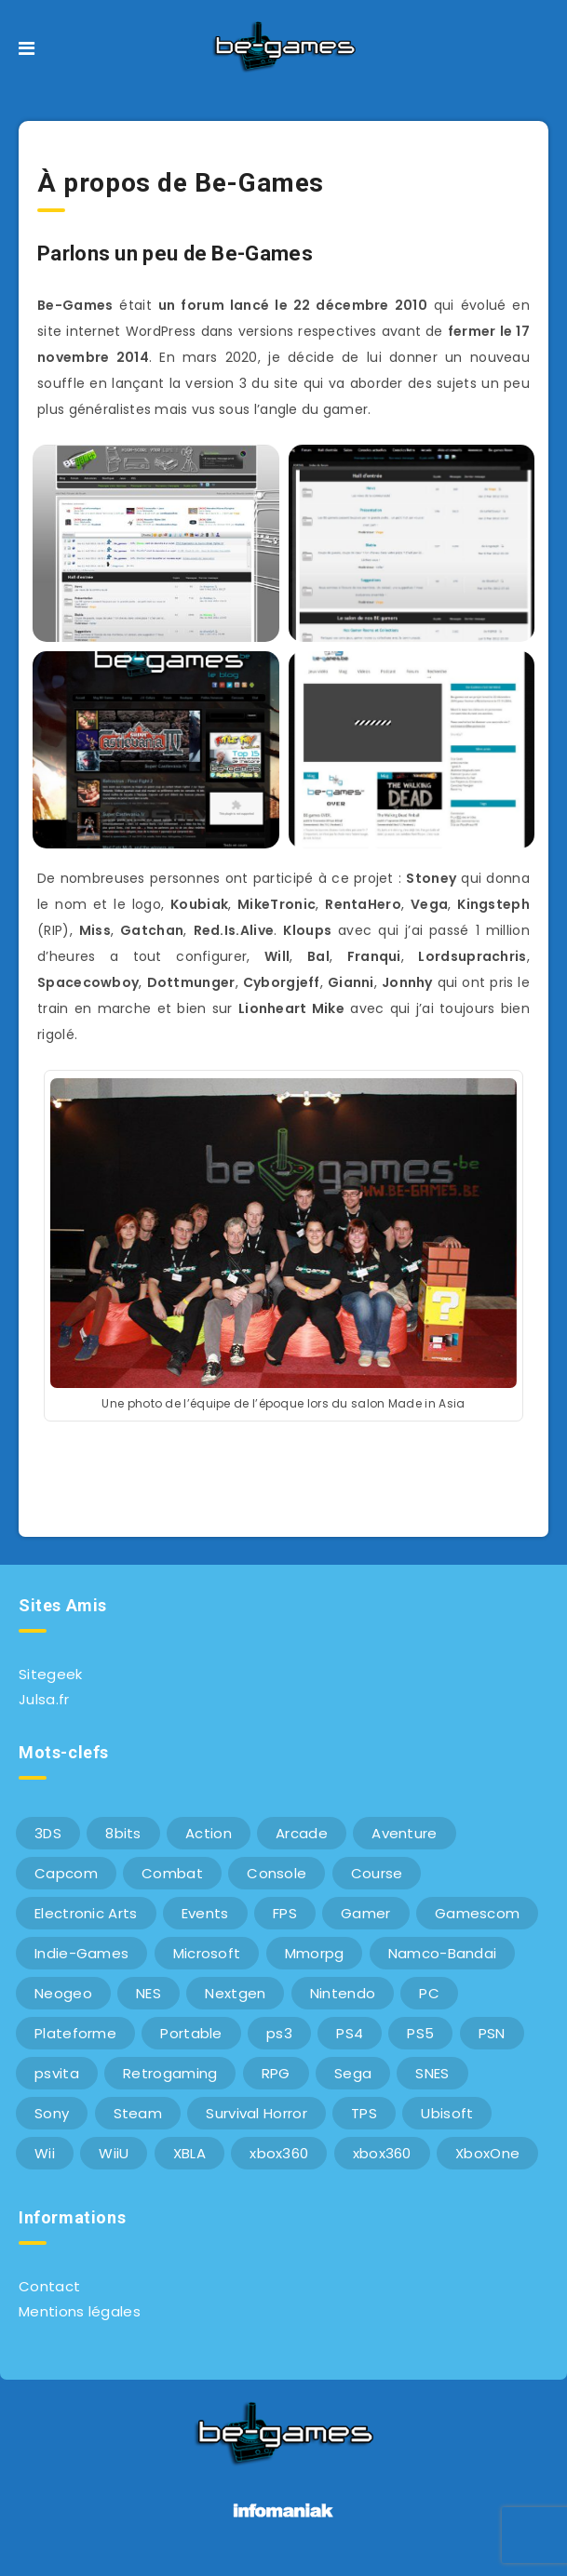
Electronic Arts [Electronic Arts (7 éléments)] (86, 1913)
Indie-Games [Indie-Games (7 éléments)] (81, 1953)
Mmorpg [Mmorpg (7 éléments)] (314, 1953)
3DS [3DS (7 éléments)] (47, 1833)
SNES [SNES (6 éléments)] (432, 2073)
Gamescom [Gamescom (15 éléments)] (477, 1913)
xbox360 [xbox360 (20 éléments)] (382, 2153)
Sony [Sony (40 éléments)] (51, 2113)
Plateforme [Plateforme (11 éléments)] (75, 2033)
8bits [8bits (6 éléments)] (123, 1833)
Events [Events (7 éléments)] (205, 1913)
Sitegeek (50, 1674)
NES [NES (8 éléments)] (148, 1993)
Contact (49, 2286)
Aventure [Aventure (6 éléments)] (404, 1833)
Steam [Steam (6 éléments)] (138, 2113)
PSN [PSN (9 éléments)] (492, 2033)
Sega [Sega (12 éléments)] (352, 2073)
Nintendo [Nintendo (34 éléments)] (342, 1993)
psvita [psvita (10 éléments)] (56, 2073)
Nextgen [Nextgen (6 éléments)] (235, 1993)
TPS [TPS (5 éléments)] (364, 2113)
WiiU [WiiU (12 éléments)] (113, 2153)
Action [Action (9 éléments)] (208, 1833)
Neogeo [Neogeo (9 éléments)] (63, 1993)
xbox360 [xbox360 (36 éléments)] (279, 2153)
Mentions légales (80, 2311)
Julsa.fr (44, 1699)
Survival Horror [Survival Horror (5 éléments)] (256, 2113)
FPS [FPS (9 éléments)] (285, 1913)
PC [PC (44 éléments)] (429, 1993)
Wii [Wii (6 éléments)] (44, 2153)
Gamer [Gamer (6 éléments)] (366, 1913)
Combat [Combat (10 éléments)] (172, 1873)
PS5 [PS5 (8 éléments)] (420, 2033)
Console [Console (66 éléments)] (276, 1873)
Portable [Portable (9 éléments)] (191, 2033)
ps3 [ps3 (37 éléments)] (279, 2033)
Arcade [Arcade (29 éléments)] (302, 1833)
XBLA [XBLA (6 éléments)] (189, 2153)
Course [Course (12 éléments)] (377, 1873)
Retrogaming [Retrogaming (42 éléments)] (170, 2073)
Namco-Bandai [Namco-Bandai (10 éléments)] (442, 1953)
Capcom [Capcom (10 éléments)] (66, 1873)
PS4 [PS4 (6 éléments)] (349, 2033)
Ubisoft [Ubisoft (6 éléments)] (447, 2113)
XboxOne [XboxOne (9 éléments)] (487, 2153)
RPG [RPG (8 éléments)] (276, 2073)
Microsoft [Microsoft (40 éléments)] (207, 1953)
